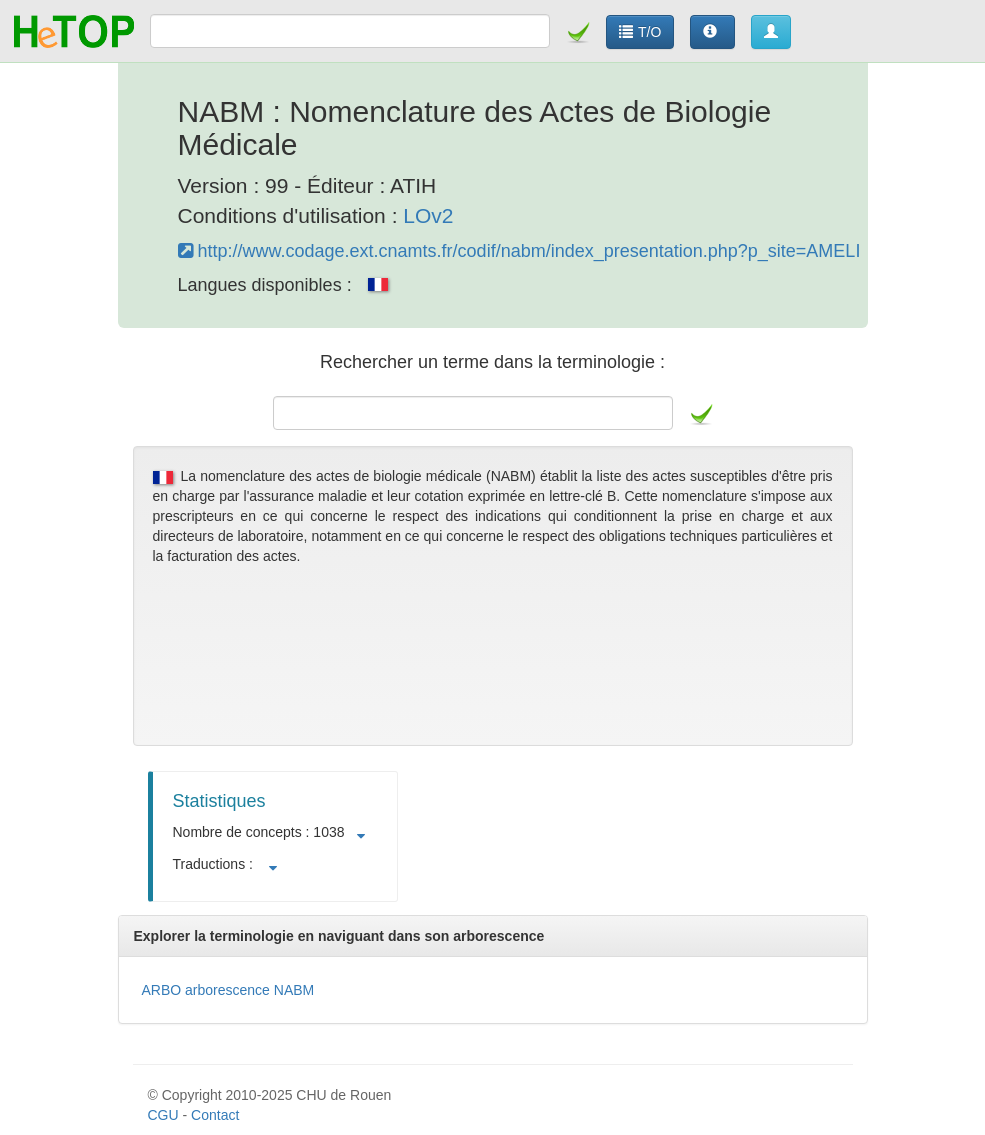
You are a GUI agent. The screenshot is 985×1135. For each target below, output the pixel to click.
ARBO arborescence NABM (228, 990)
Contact (215, 1115)
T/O (640, 32)
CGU (163, 1115)
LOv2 (428, 215)
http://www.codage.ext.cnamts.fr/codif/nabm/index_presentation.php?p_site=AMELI (519, 251)
